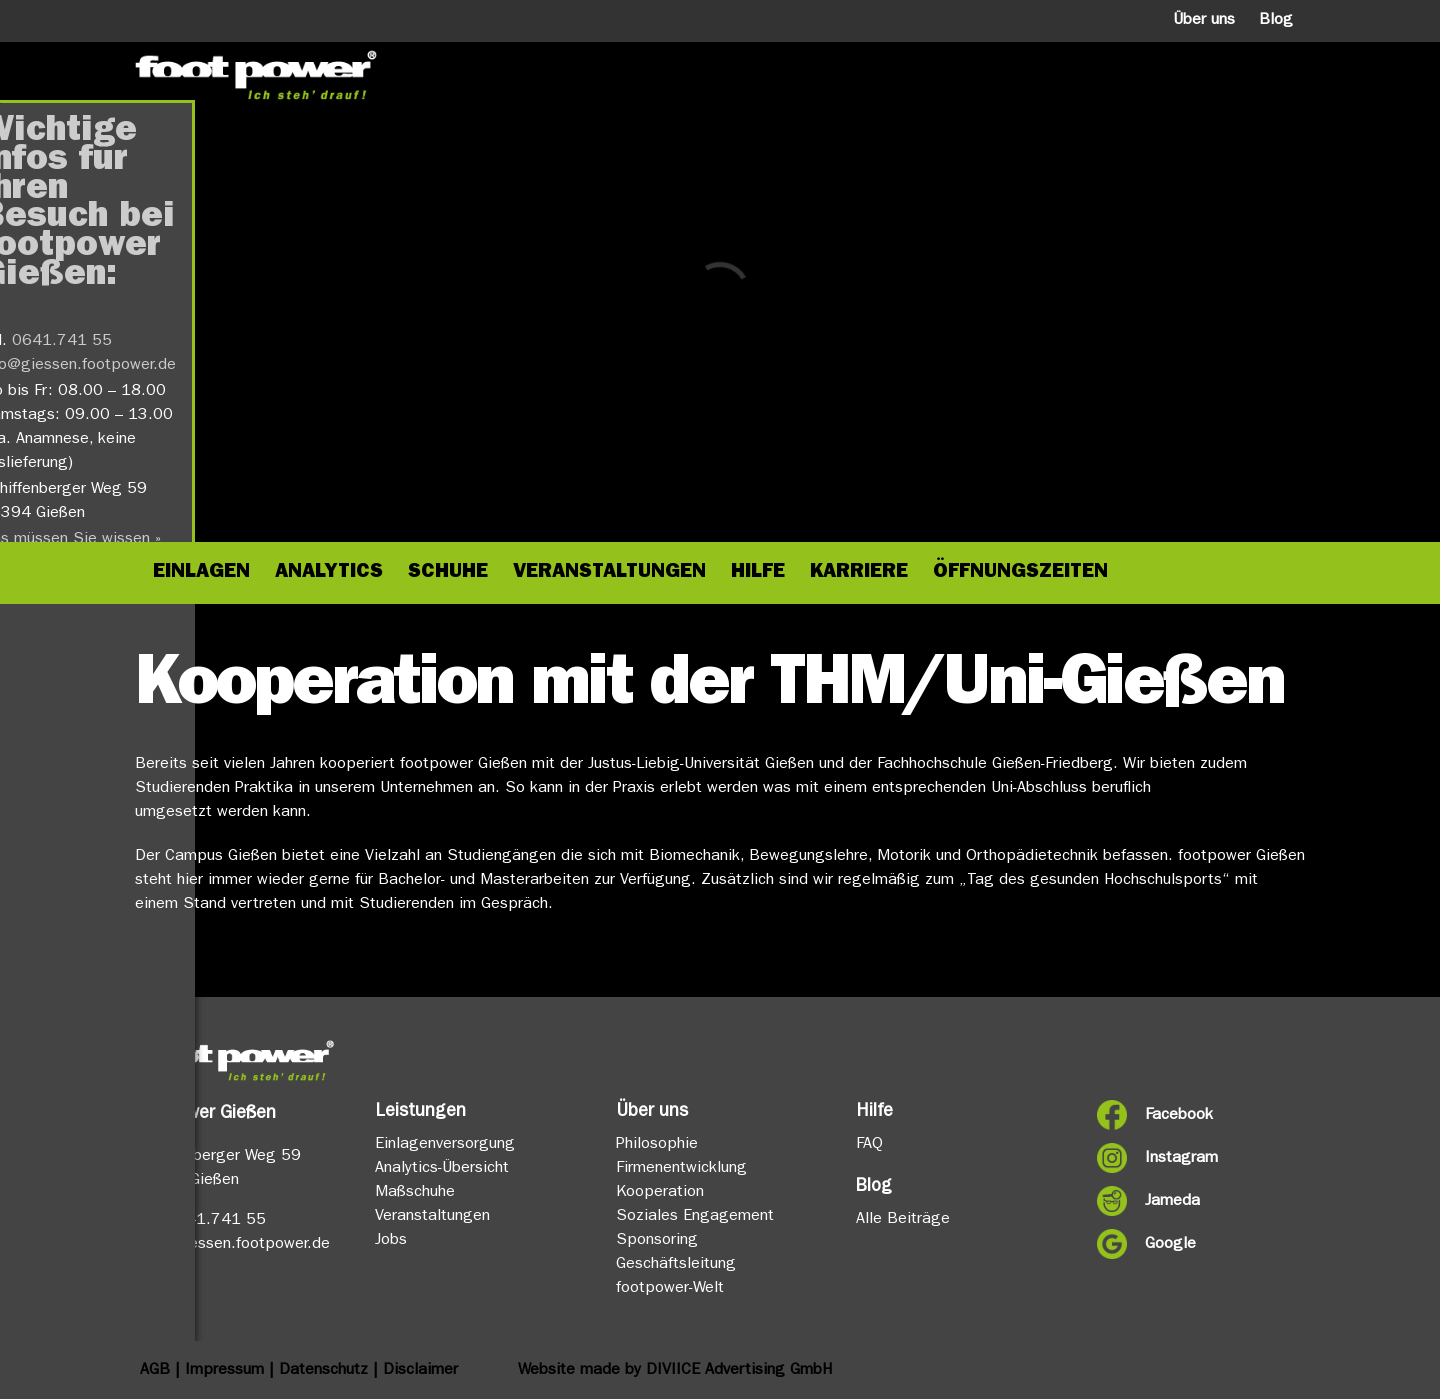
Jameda (1172, 1202)
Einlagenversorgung (445, 1145)
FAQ (869, 1145)
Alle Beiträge (903, 1220)
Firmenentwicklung (681, 1169)
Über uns (1204, 21)
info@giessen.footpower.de (232, 1245)
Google (1170, 1245)
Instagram (1181, 1159)
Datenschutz (323, 1371)
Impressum (224, 1371)
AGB (155, 1371)
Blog (1276, 21)
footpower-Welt (670, 1289)
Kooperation (660, 1193)
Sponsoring (657, 1241)
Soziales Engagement (695, 1217)
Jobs (391, 1241)
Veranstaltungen (432, 1217)
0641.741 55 (216, 1221)
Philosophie (657, 1145)
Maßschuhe (415, 1193)
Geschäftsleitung (676, 1265)
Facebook (1179, 1116)
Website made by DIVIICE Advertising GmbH (675, 1371)
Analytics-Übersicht (442, 1169)
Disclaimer (420, 1371)
